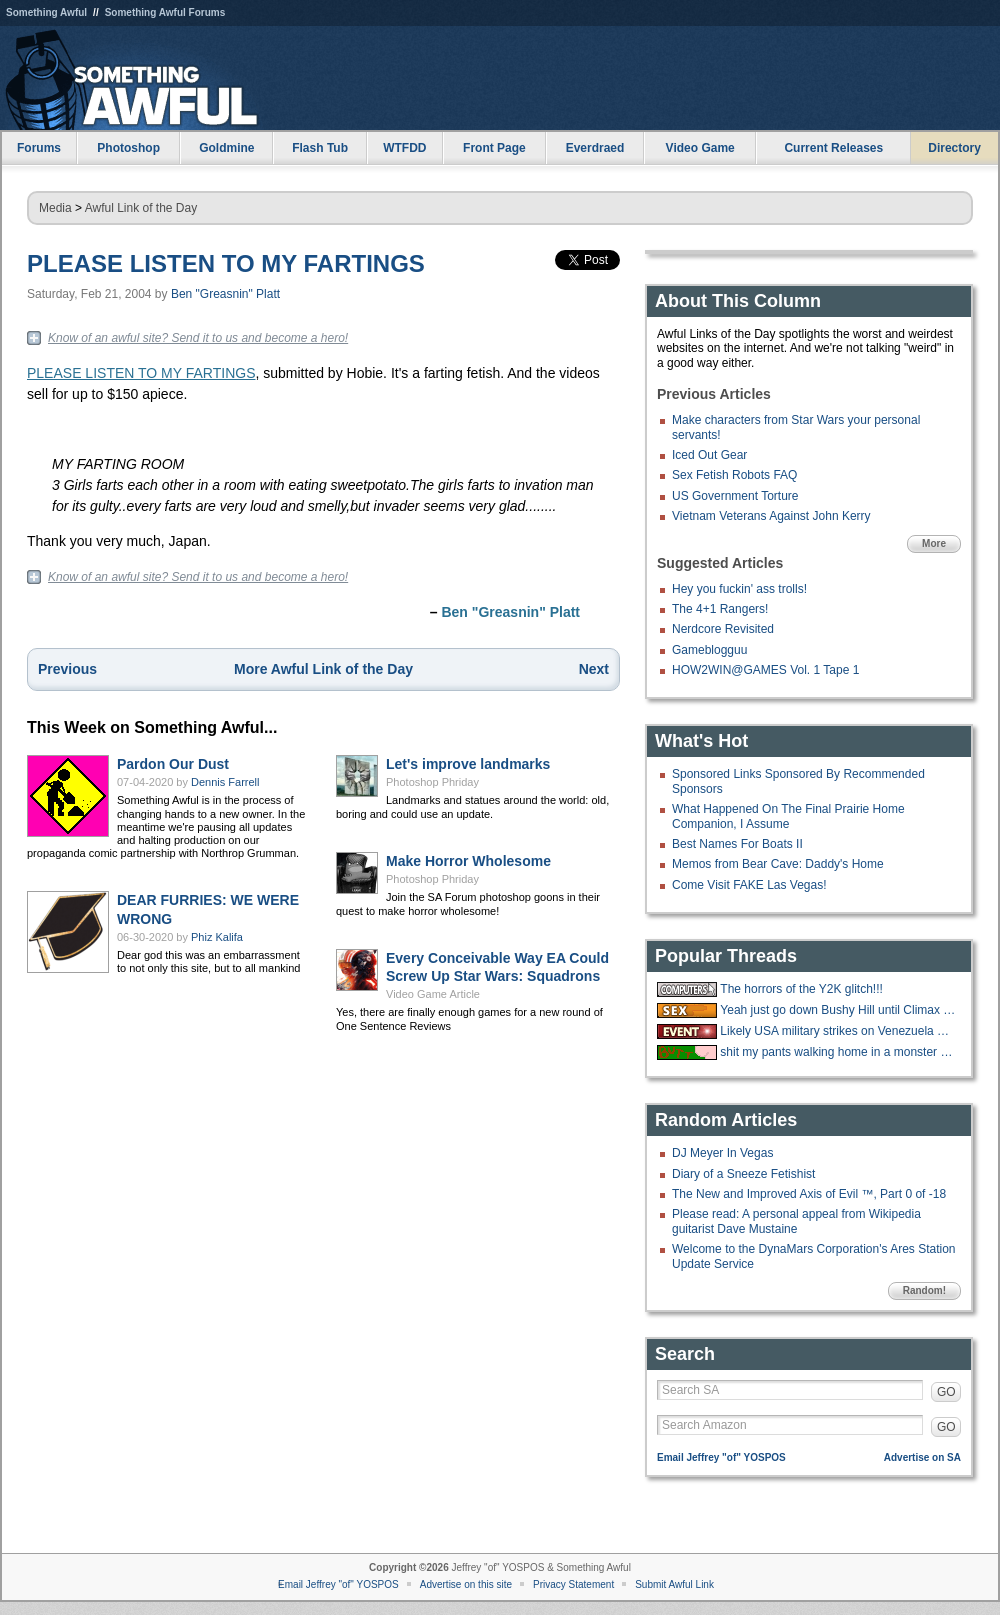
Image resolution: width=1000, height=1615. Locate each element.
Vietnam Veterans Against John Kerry (771, 516)
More (934, 543)
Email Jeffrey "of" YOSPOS (721, 1457)
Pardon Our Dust (173, 764)
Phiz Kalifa (217, 937)
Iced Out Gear (709, 455)
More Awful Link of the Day (323, 669)
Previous (67, 669)
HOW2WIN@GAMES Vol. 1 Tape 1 (765, 670)
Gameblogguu (709, 650)
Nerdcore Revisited (723, 629)
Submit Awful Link (674, 1584)
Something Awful (46, 12)
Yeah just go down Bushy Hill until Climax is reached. (838, 1010)
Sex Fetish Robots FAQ (734, 475)
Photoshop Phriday (432, 782)
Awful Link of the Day (141, 208)
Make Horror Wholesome (468, 861)
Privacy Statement (573, 1584)
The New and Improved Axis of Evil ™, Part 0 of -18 (809, 1194)
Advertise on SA (922, 1457)
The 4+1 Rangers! (720, 609)
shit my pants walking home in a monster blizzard (838, 1052)
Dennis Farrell (225, 782)
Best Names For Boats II (737, 844)
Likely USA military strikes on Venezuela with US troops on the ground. (838, 1031)
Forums (39, 148)
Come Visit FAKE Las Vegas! (749, 885)
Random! (924, 1290)
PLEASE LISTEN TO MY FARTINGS (226, 263)
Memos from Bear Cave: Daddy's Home (778, 864)
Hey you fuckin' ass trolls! (739, 589)
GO (946, 1392)
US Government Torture (735, 496)
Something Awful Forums (165, 12)
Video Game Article (433, 994)
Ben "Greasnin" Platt (225, 294)
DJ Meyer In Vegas (722, 1153)
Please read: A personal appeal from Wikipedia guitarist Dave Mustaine (796, 1221)
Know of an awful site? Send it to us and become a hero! (198, 338)
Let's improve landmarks (468, 764)
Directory (954, 148)
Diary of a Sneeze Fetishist (743, 1174)
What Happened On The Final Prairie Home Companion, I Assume (788, 816)
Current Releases (833, 148)
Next (594, 669)
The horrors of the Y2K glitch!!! (801, 989)
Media (55, 208)
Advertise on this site (466, 1584)
